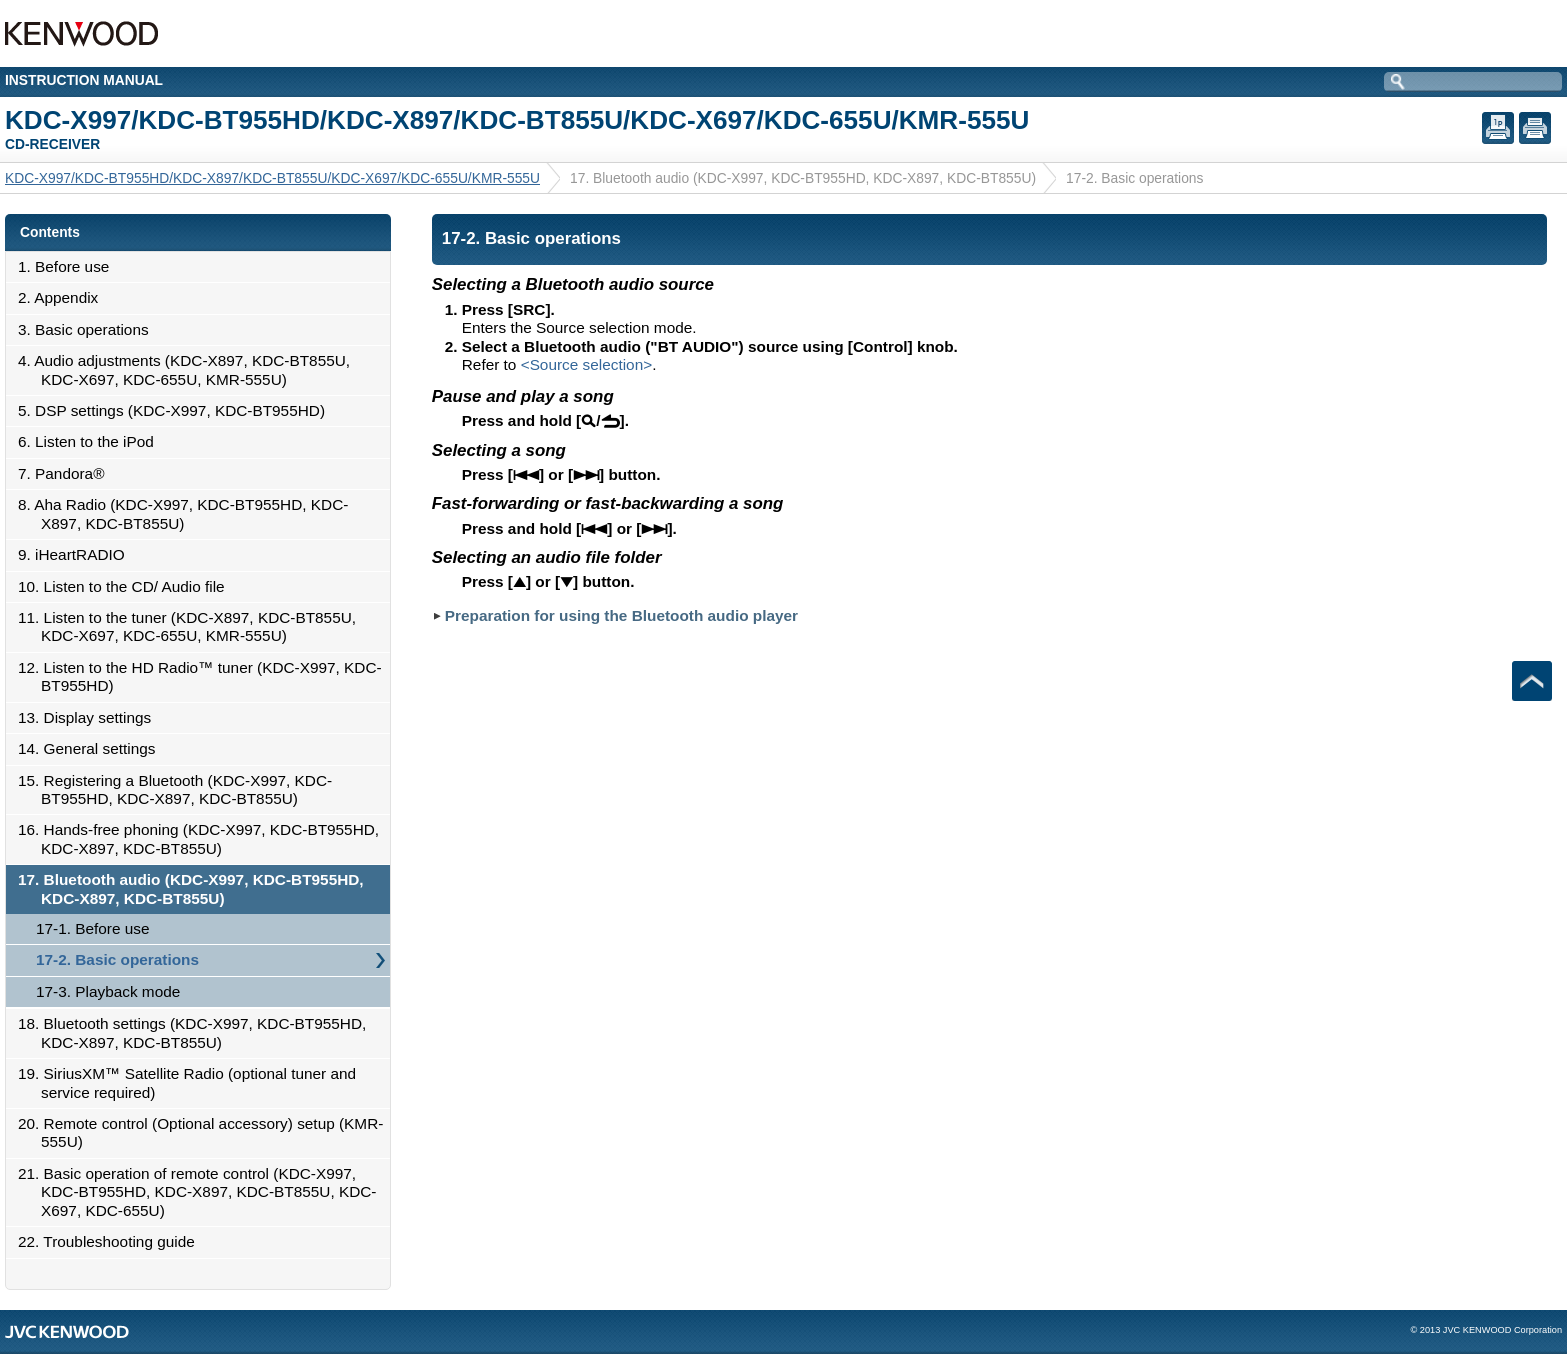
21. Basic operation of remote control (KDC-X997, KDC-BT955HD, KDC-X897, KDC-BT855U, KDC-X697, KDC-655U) (202, 1192)
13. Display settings (90, 717)
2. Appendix (63, 297)
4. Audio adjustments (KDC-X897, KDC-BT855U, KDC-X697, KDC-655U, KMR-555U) (189, 369)
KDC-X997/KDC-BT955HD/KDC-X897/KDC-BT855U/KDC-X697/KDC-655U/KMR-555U (272, 178)
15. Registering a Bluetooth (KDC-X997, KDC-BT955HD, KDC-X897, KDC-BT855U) (180, 789)
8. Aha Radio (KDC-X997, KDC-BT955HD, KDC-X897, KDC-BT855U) (188, 513)
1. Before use (69, 266)
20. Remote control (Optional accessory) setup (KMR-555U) (206, 1132)
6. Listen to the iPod (91, 441)
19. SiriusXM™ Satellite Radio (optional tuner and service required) (192, 1082)
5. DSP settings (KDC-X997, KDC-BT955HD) (177, 410)
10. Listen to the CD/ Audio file (127, 586)
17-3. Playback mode (108, 991)
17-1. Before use (93, 928)
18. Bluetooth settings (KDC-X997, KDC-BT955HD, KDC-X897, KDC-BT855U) (197, 1032)
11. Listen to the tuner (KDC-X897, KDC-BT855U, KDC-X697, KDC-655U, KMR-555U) (192, 626)
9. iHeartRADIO (77, 554)
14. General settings (92, 748)
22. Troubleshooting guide (112, 1241)
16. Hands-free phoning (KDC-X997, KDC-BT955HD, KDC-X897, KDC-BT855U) (204, 838)
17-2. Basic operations (117, 959)
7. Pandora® (66, 473)
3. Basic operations (89, 329)
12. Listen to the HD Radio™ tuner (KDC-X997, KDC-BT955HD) (205, 676)
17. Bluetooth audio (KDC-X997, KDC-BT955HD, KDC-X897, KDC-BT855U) (196, 888)
